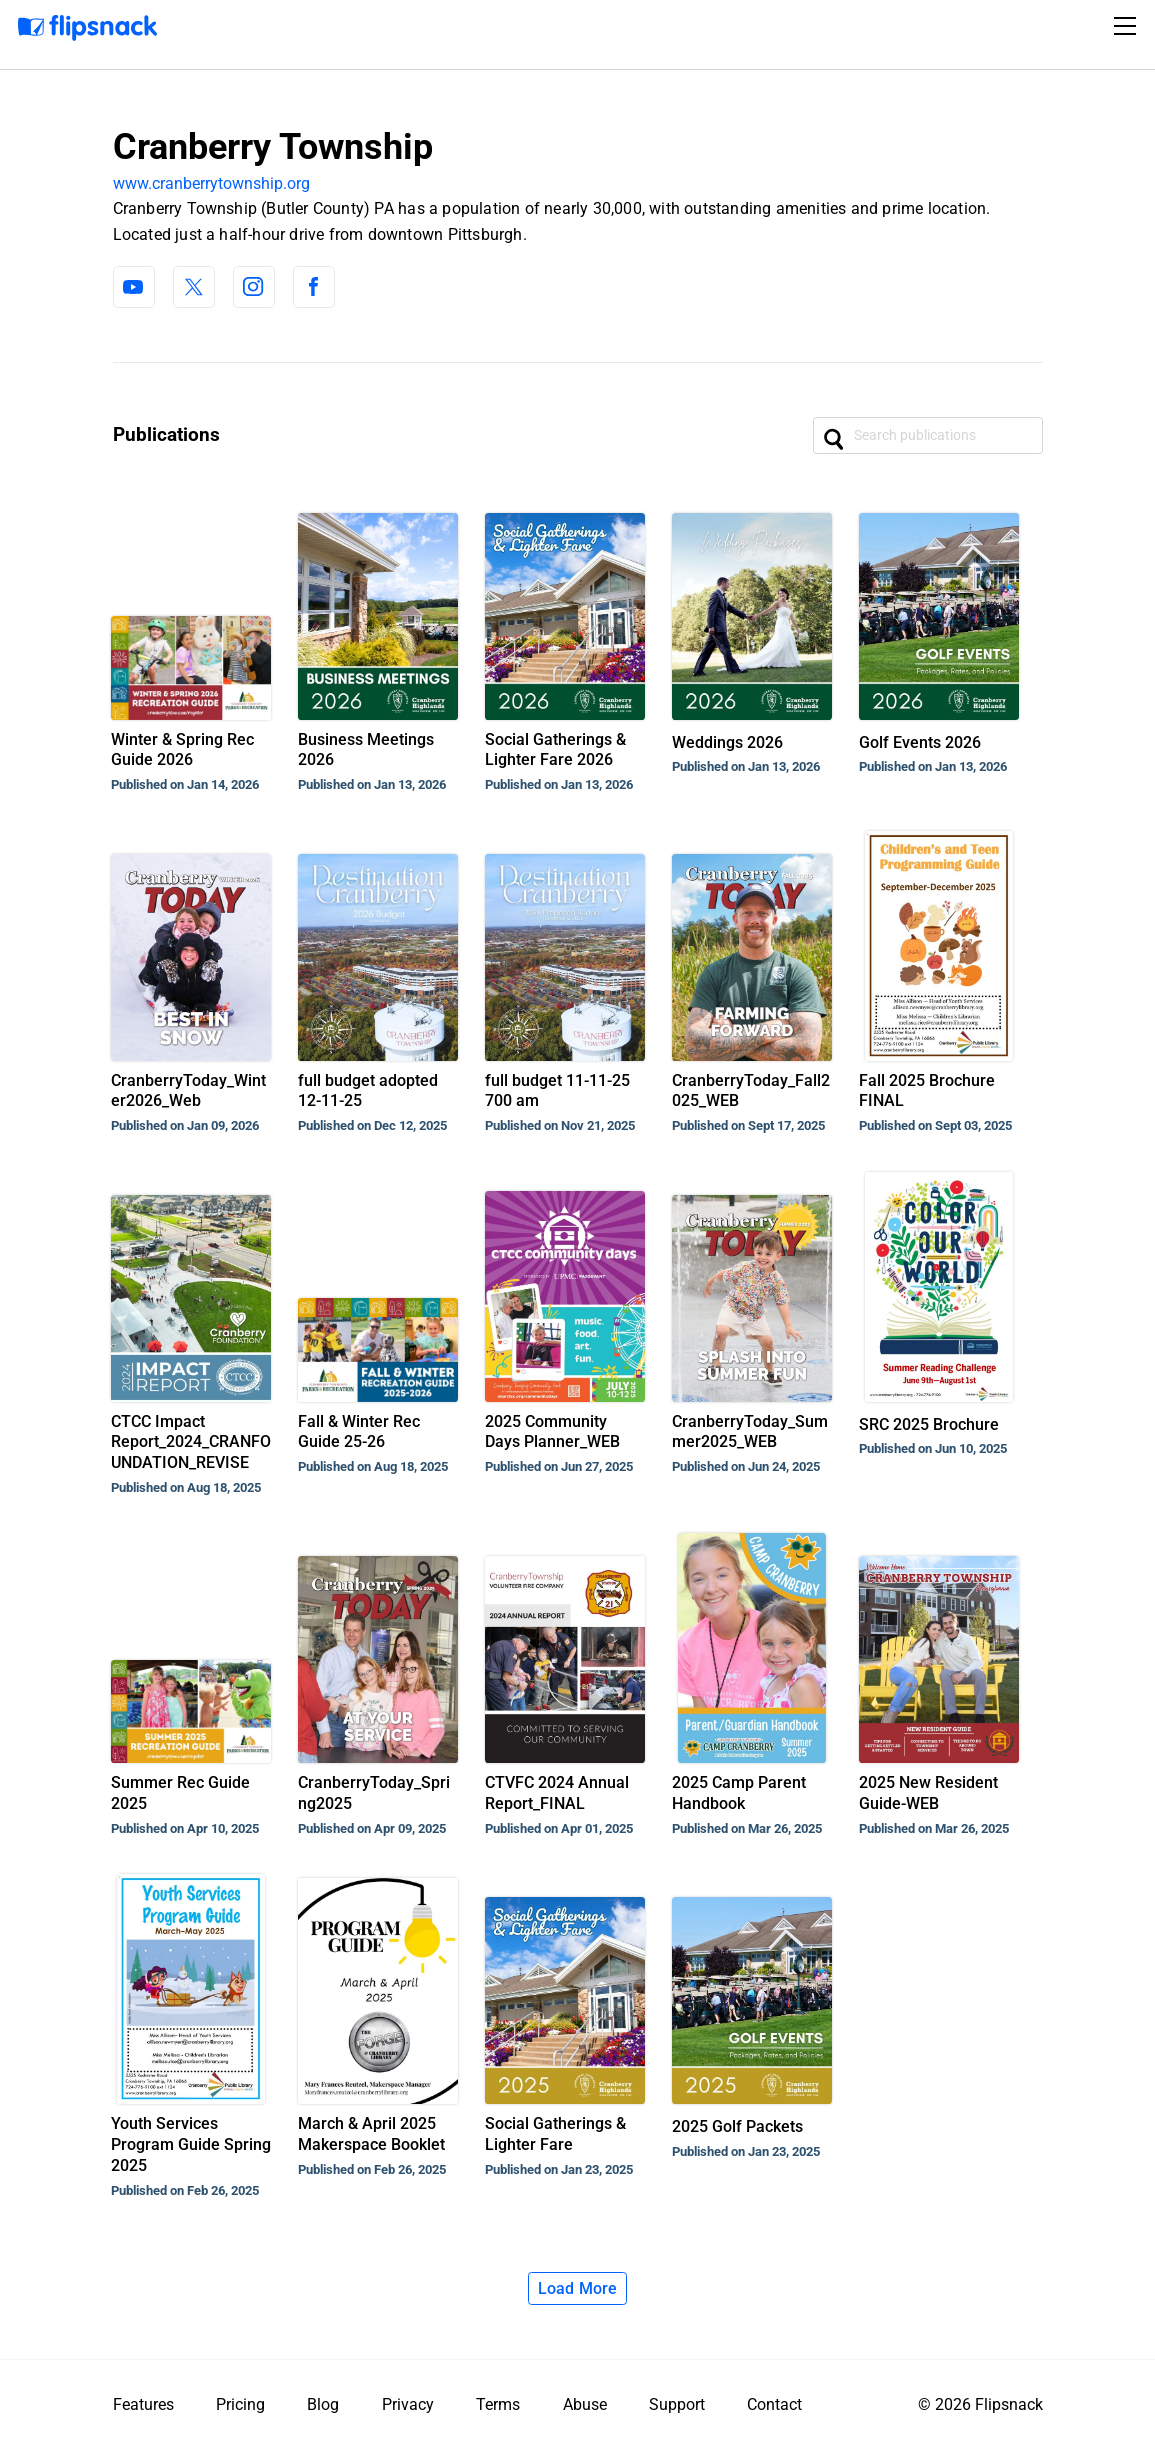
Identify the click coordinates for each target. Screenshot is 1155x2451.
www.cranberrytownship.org (211, 183)
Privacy (408, 2404)
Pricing (240, 2404)
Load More (578, 2288)
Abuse (585, 2404)
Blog (323, 2404)
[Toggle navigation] (1128, 26)
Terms (498, 2404)
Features (143, 2404)
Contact (774, 2404)
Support (677, 2404)
